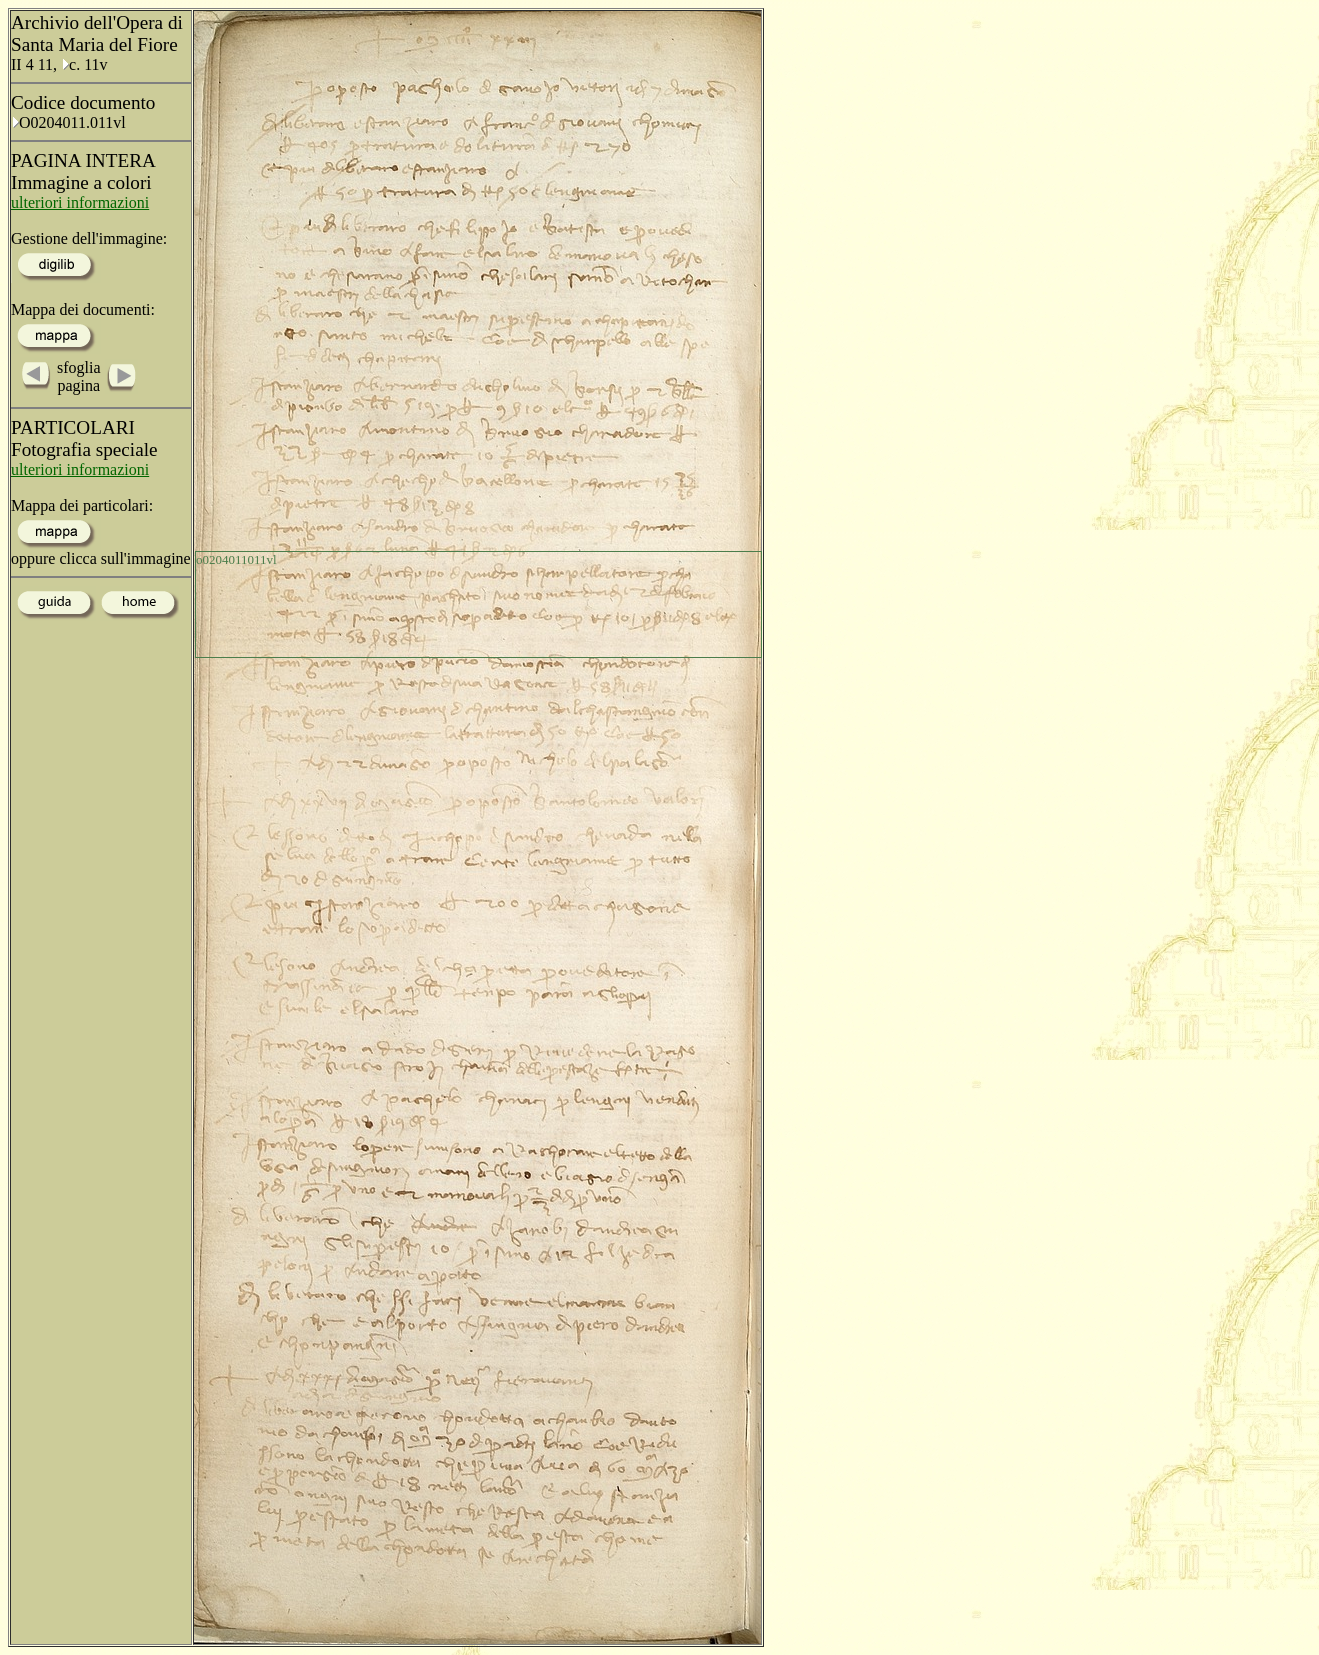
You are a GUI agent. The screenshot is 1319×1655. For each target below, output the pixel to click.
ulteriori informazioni (80, 202)
